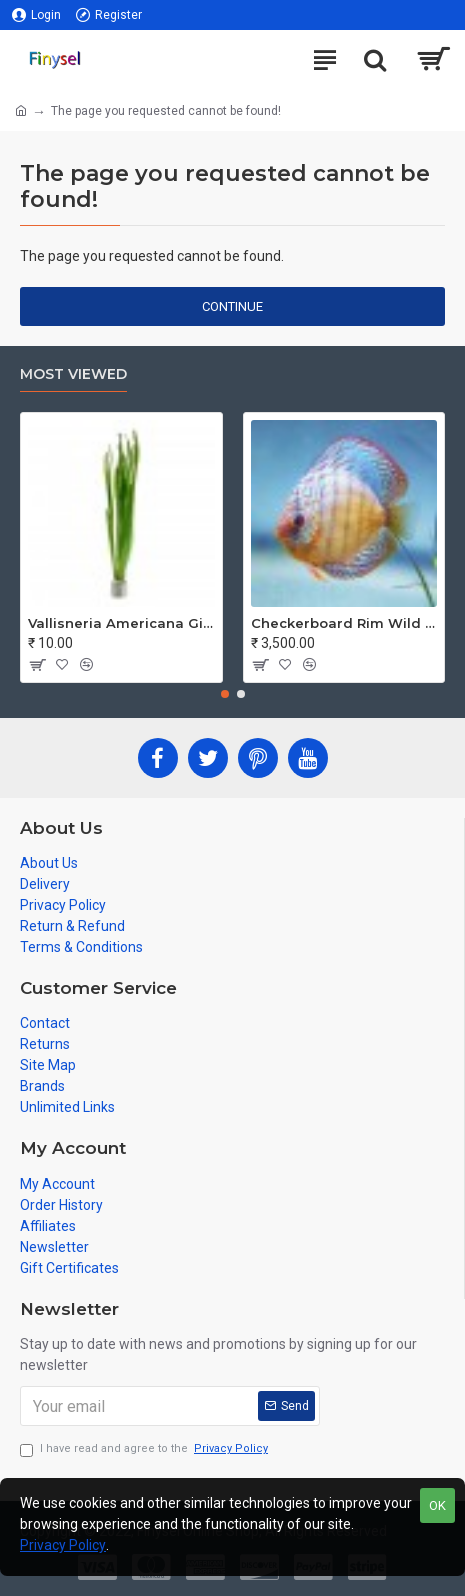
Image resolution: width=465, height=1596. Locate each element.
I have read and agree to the (145, 1449)
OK (437, 1505)
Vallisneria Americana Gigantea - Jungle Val (121, 623)
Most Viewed (73, 374)
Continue (232, 306)
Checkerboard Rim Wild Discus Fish (344, 623)
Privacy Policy (63, 1545)
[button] (225, 694)
